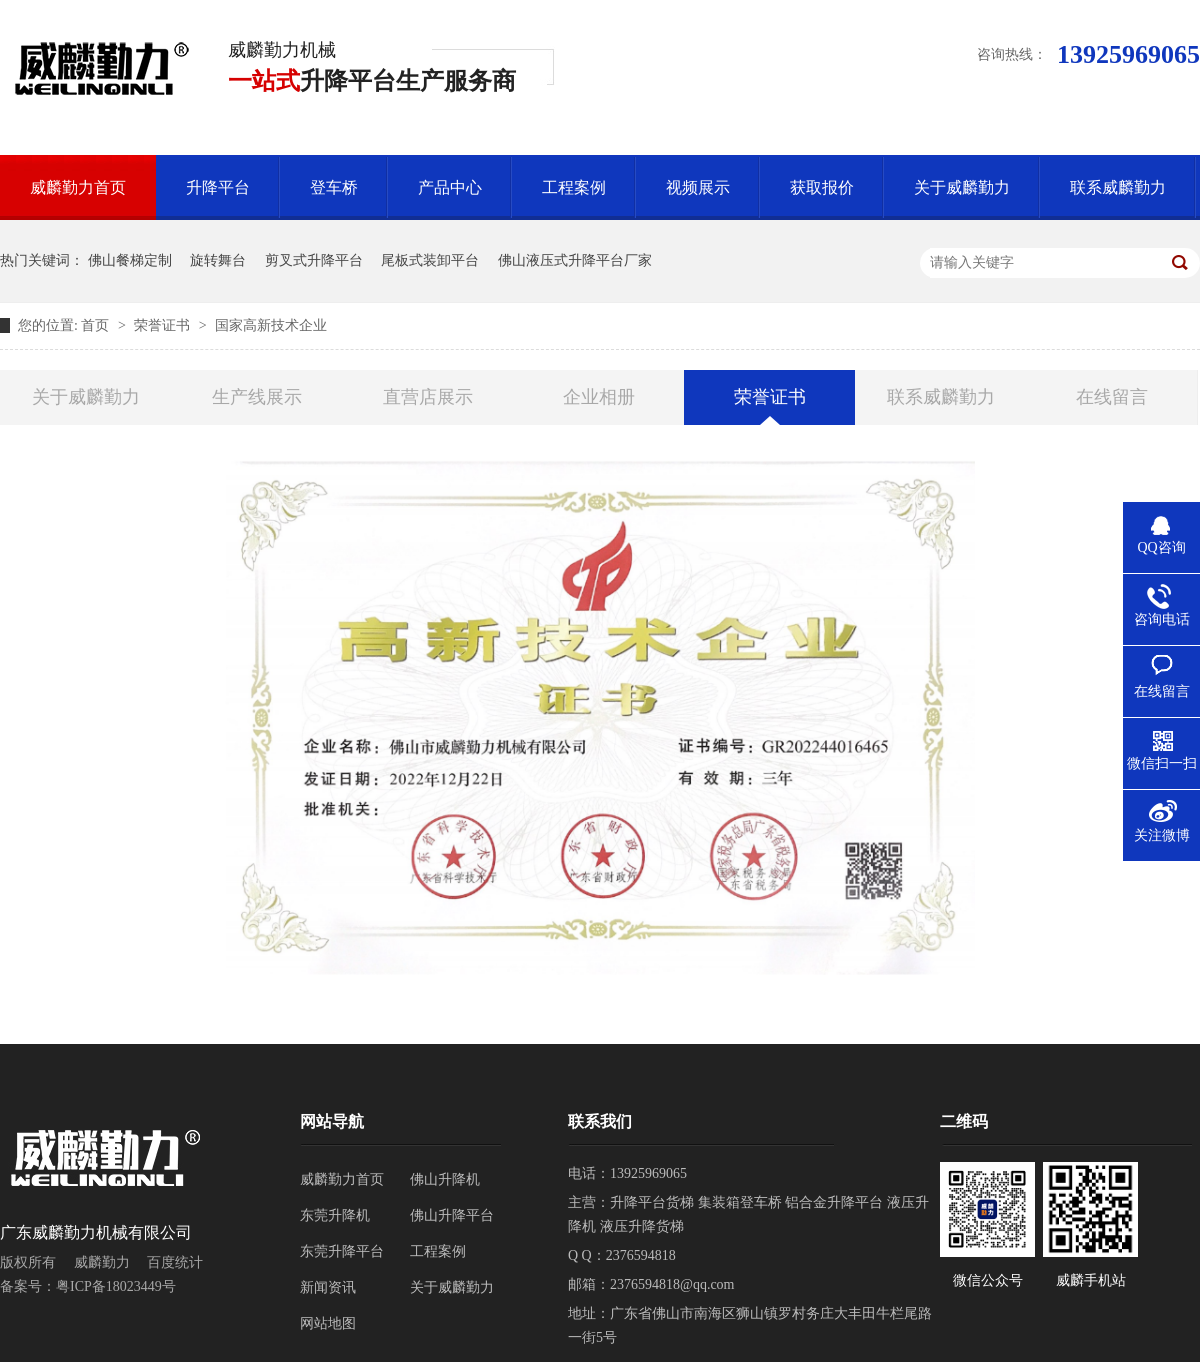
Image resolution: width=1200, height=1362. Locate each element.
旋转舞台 (218, 260)
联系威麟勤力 (1118, 187)
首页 (97, 325)
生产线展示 (257, 397)
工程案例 (574, 187)
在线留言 (1112, 397)
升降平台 (218, 187)
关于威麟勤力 (962, 187)
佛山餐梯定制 (130, 260)
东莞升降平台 (342, 1251)
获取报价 (822, 187)
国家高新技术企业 (271, 325)
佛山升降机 (445, 1179)
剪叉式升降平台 (314, 260)
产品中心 (450, 187)
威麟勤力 (102, 1262)
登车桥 (334, 187)
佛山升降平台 (452, 1215)
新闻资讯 (328, 1287)
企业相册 (599, 397)
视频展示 (698, 187)
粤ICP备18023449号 (116, 1286)
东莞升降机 (335, 1215)
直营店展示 (428, 397)
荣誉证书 (164, 325)
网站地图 (328, 1323)
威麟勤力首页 (78, 187)
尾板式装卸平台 (430, 260)
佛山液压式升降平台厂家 (575, 260)
